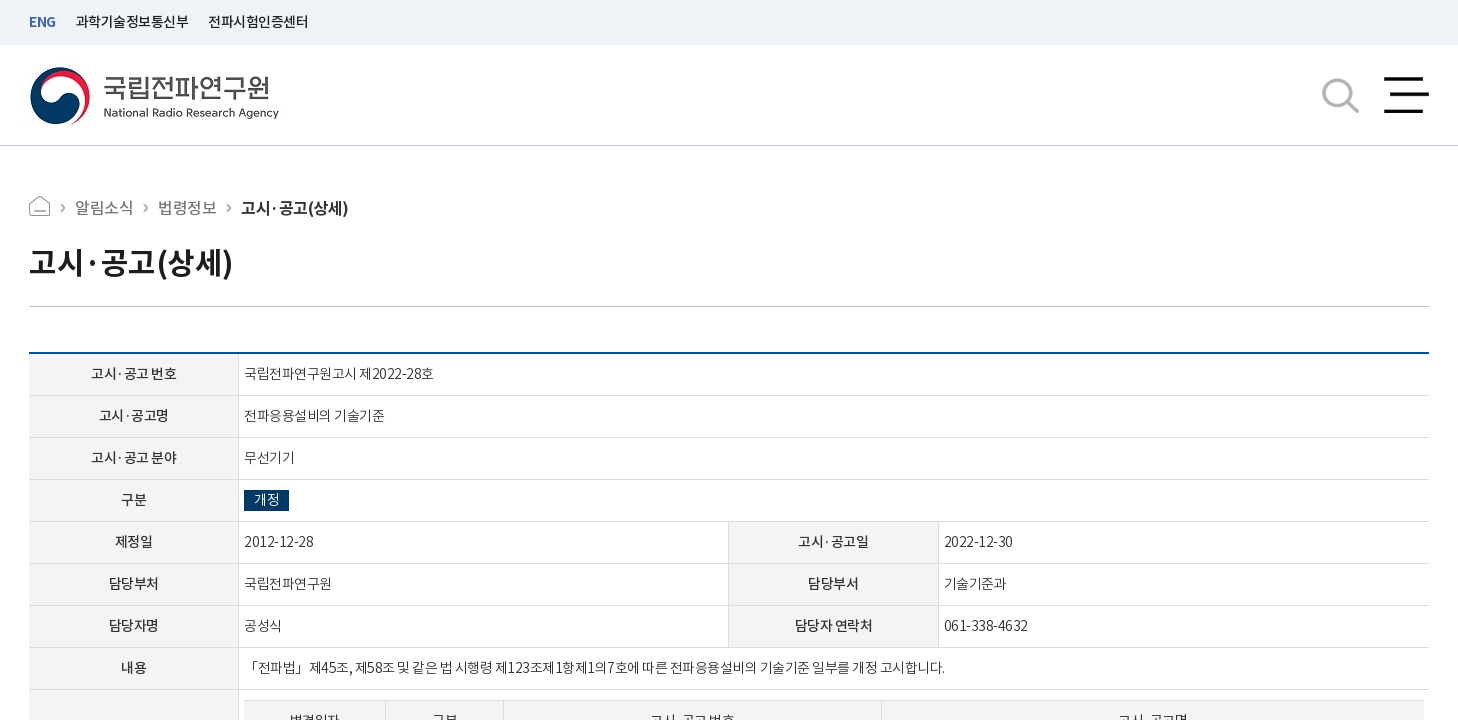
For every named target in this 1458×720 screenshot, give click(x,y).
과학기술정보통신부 (132, 22)
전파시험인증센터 (258, 22)
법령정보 (187, 208)
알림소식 (104, 208)
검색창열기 (1340, 95)
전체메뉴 (1406, 95)
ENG (42, 22)
